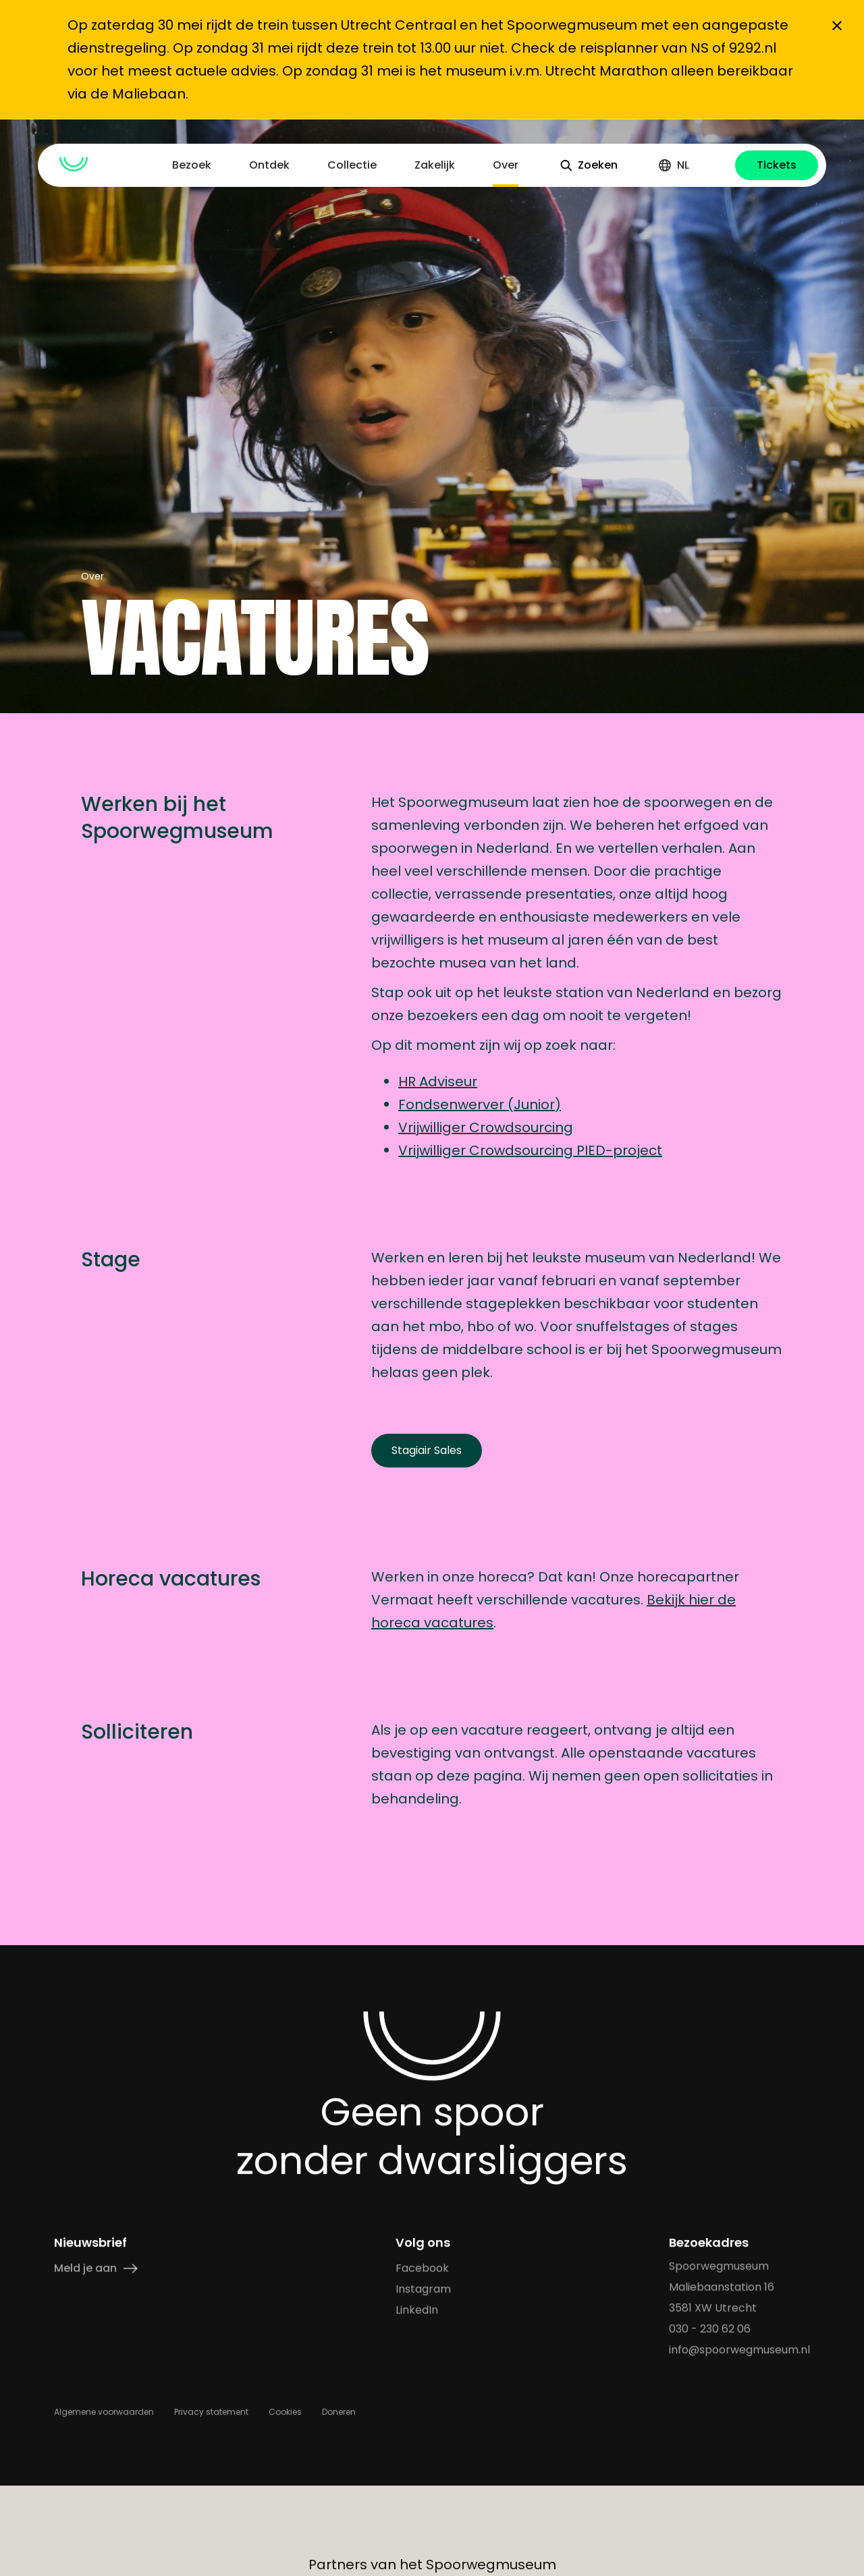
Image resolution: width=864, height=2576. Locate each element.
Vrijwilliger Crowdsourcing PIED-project (530, 1150)
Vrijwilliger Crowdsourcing (485, 1127)
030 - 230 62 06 (710, 2328)
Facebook (422, 2268)
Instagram (423, 2289)
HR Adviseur (437, 1081)
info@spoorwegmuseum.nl (739, 2349)
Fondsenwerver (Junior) (479, 1104)
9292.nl (752, 47)
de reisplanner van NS (632, 47)
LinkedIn (417, 2310)
